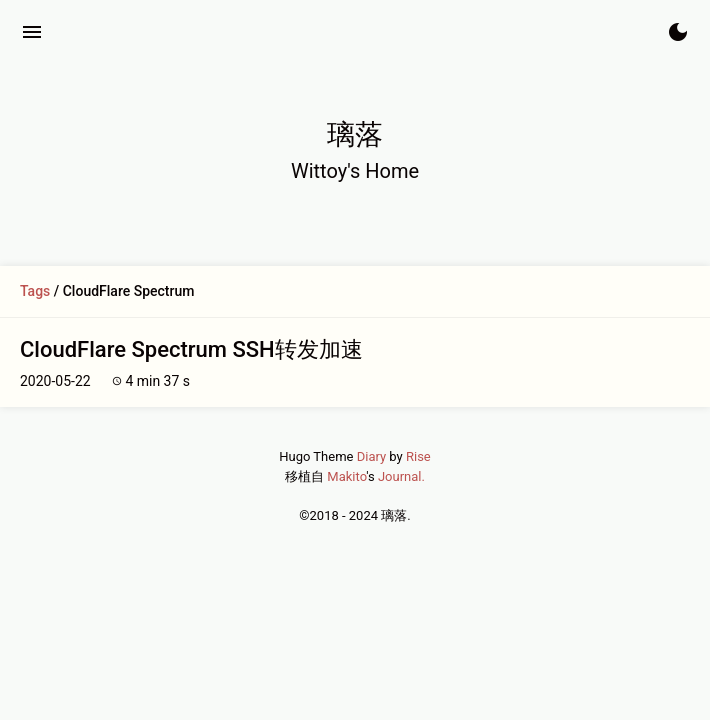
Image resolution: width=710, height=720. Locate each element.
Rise (418, 456)
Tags (35, 291)
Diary (371, 456)
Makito (346, 476)
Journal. (401, 476)
